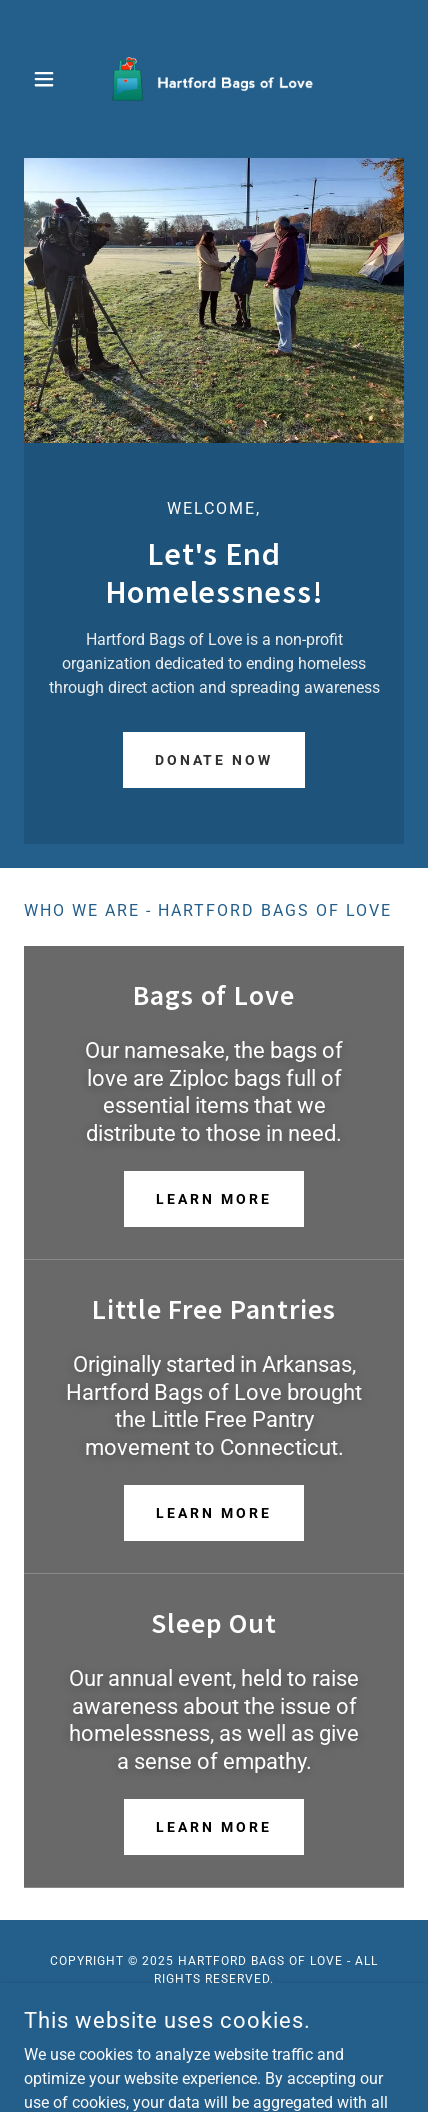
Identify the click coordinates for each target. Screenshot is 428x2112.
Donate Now (214, 760)
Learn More (214, 1199)
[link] (214, 79)
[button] (52, 79)
